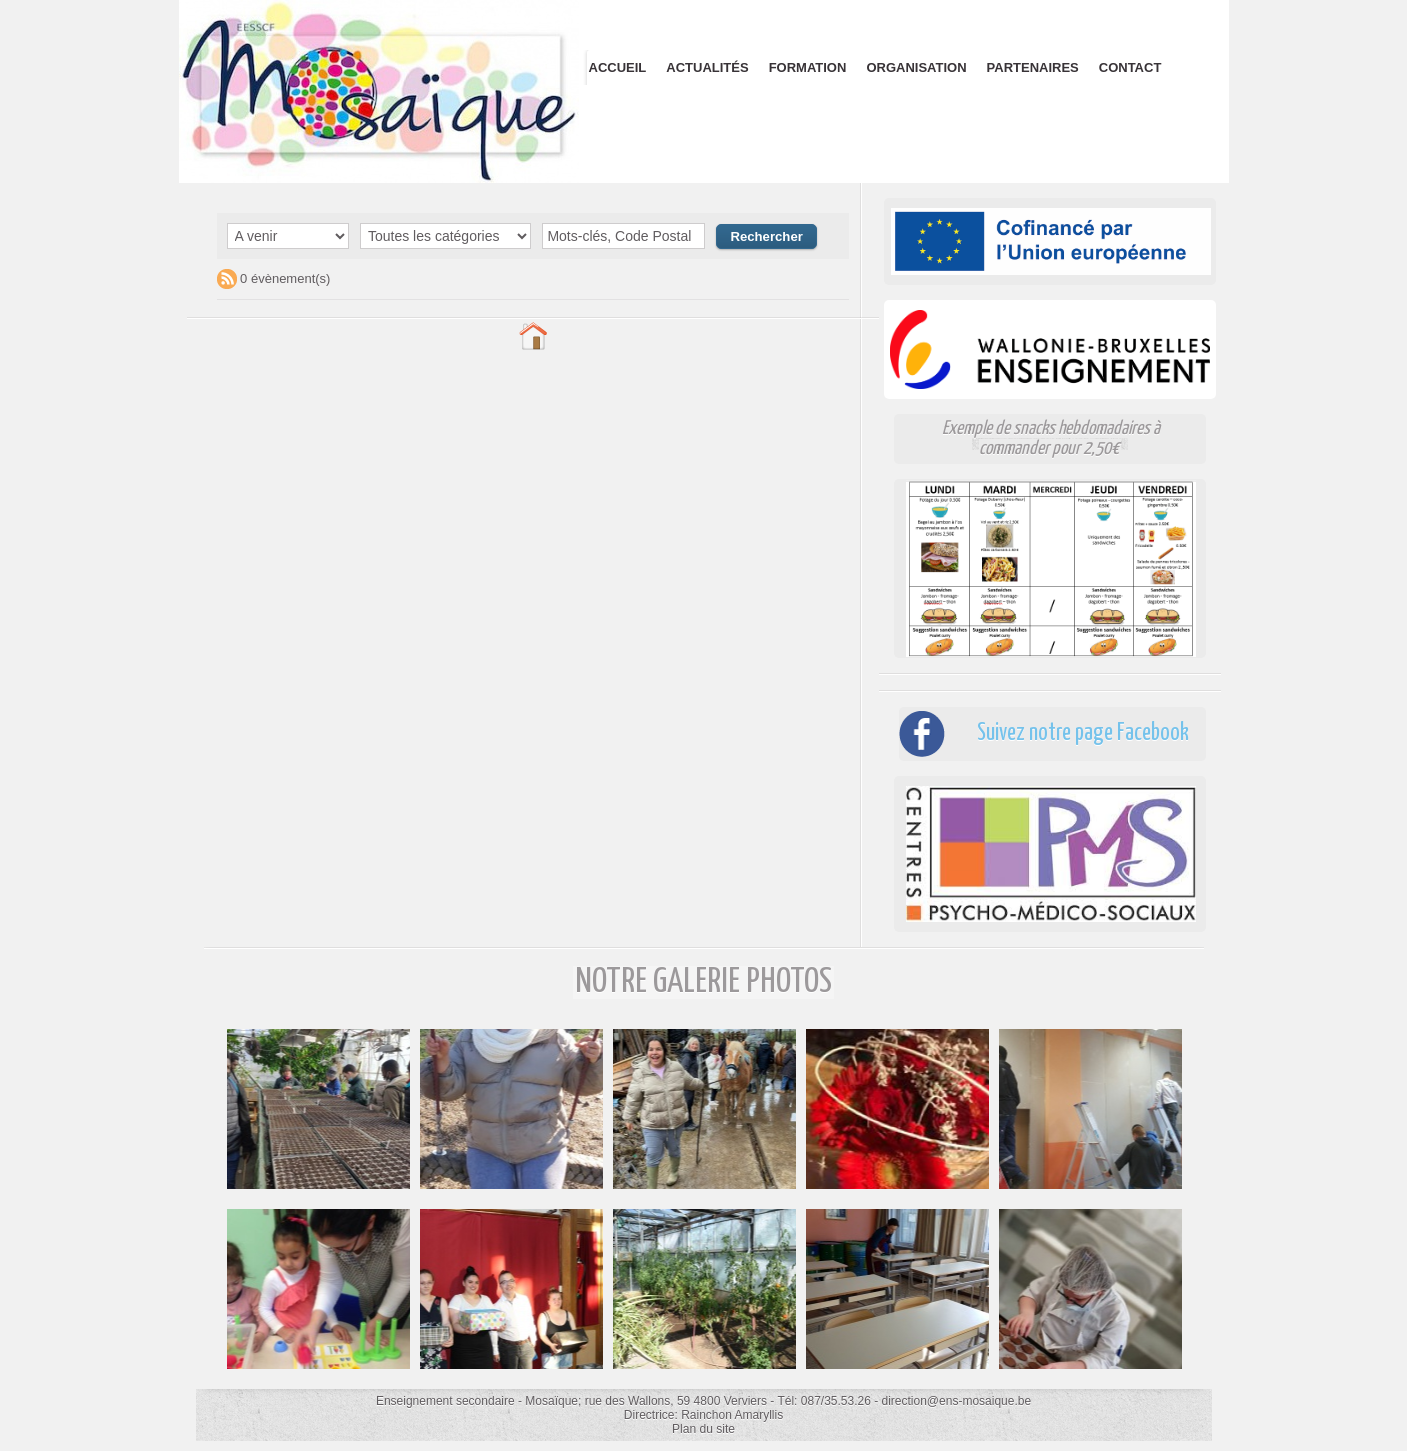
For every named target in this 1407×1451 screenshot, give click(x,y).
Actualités (707, 67)
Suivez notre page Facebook (1078, 733)
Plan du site (703, 1429)
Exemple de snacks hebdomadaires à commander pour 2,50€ (1051, 438)
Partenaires (1033, 67)
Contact (1130, 67)
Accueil (618, 67)
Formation (808, 67)
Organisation (916, 67)
